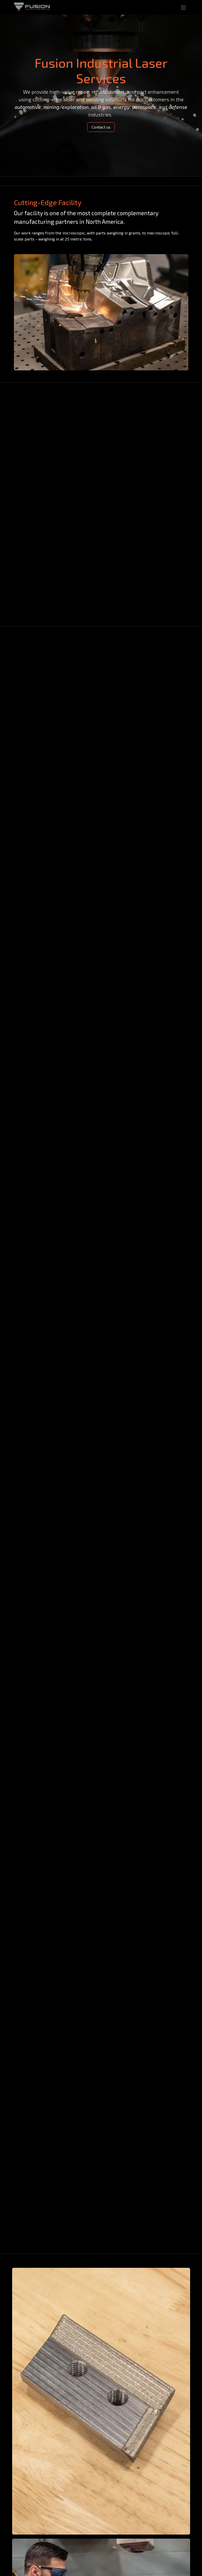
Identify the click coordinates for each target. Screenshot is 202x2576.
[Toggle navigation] (183, 7)
